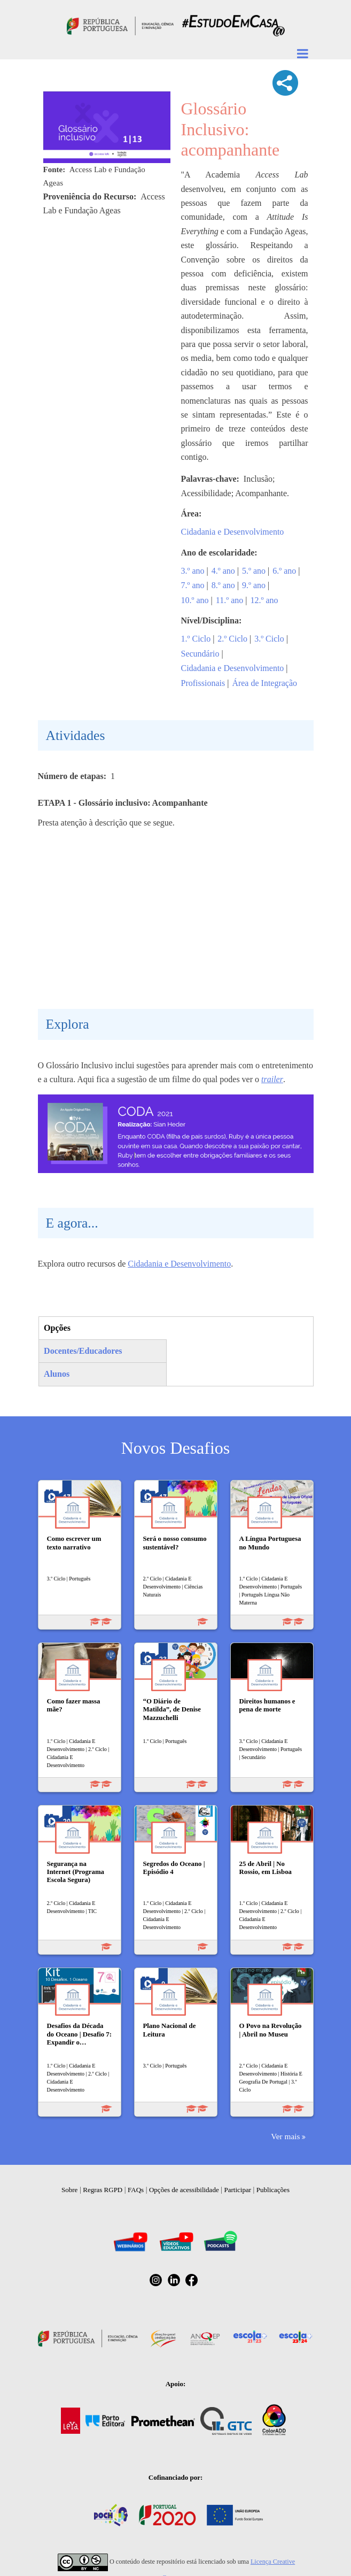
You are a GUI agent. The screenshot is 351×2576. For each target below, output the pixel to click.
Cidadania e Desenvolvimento (232, 531)
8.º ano (223, 585)
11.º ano (229, 600)
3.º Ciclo (269, 638)
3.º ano (193, 570)
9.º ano (254, 585)
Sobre (69, 2190)
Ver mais (285, 2136)
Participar (237, 2190)
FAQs (136, 2190)
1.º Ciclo (196, 638)
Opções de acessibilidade (184, 2190)
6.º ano (284, 570)
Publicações (273, 2190)
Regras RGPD (102, 2190)
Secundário (200, 653)
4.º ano (223, 570)
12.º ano (264, 600)
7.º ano (193, 585)
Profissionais (203, 683)
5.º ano (254, 570)
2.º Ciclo (232, 638)
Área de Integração (264, 683)
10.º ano (195, 600)
